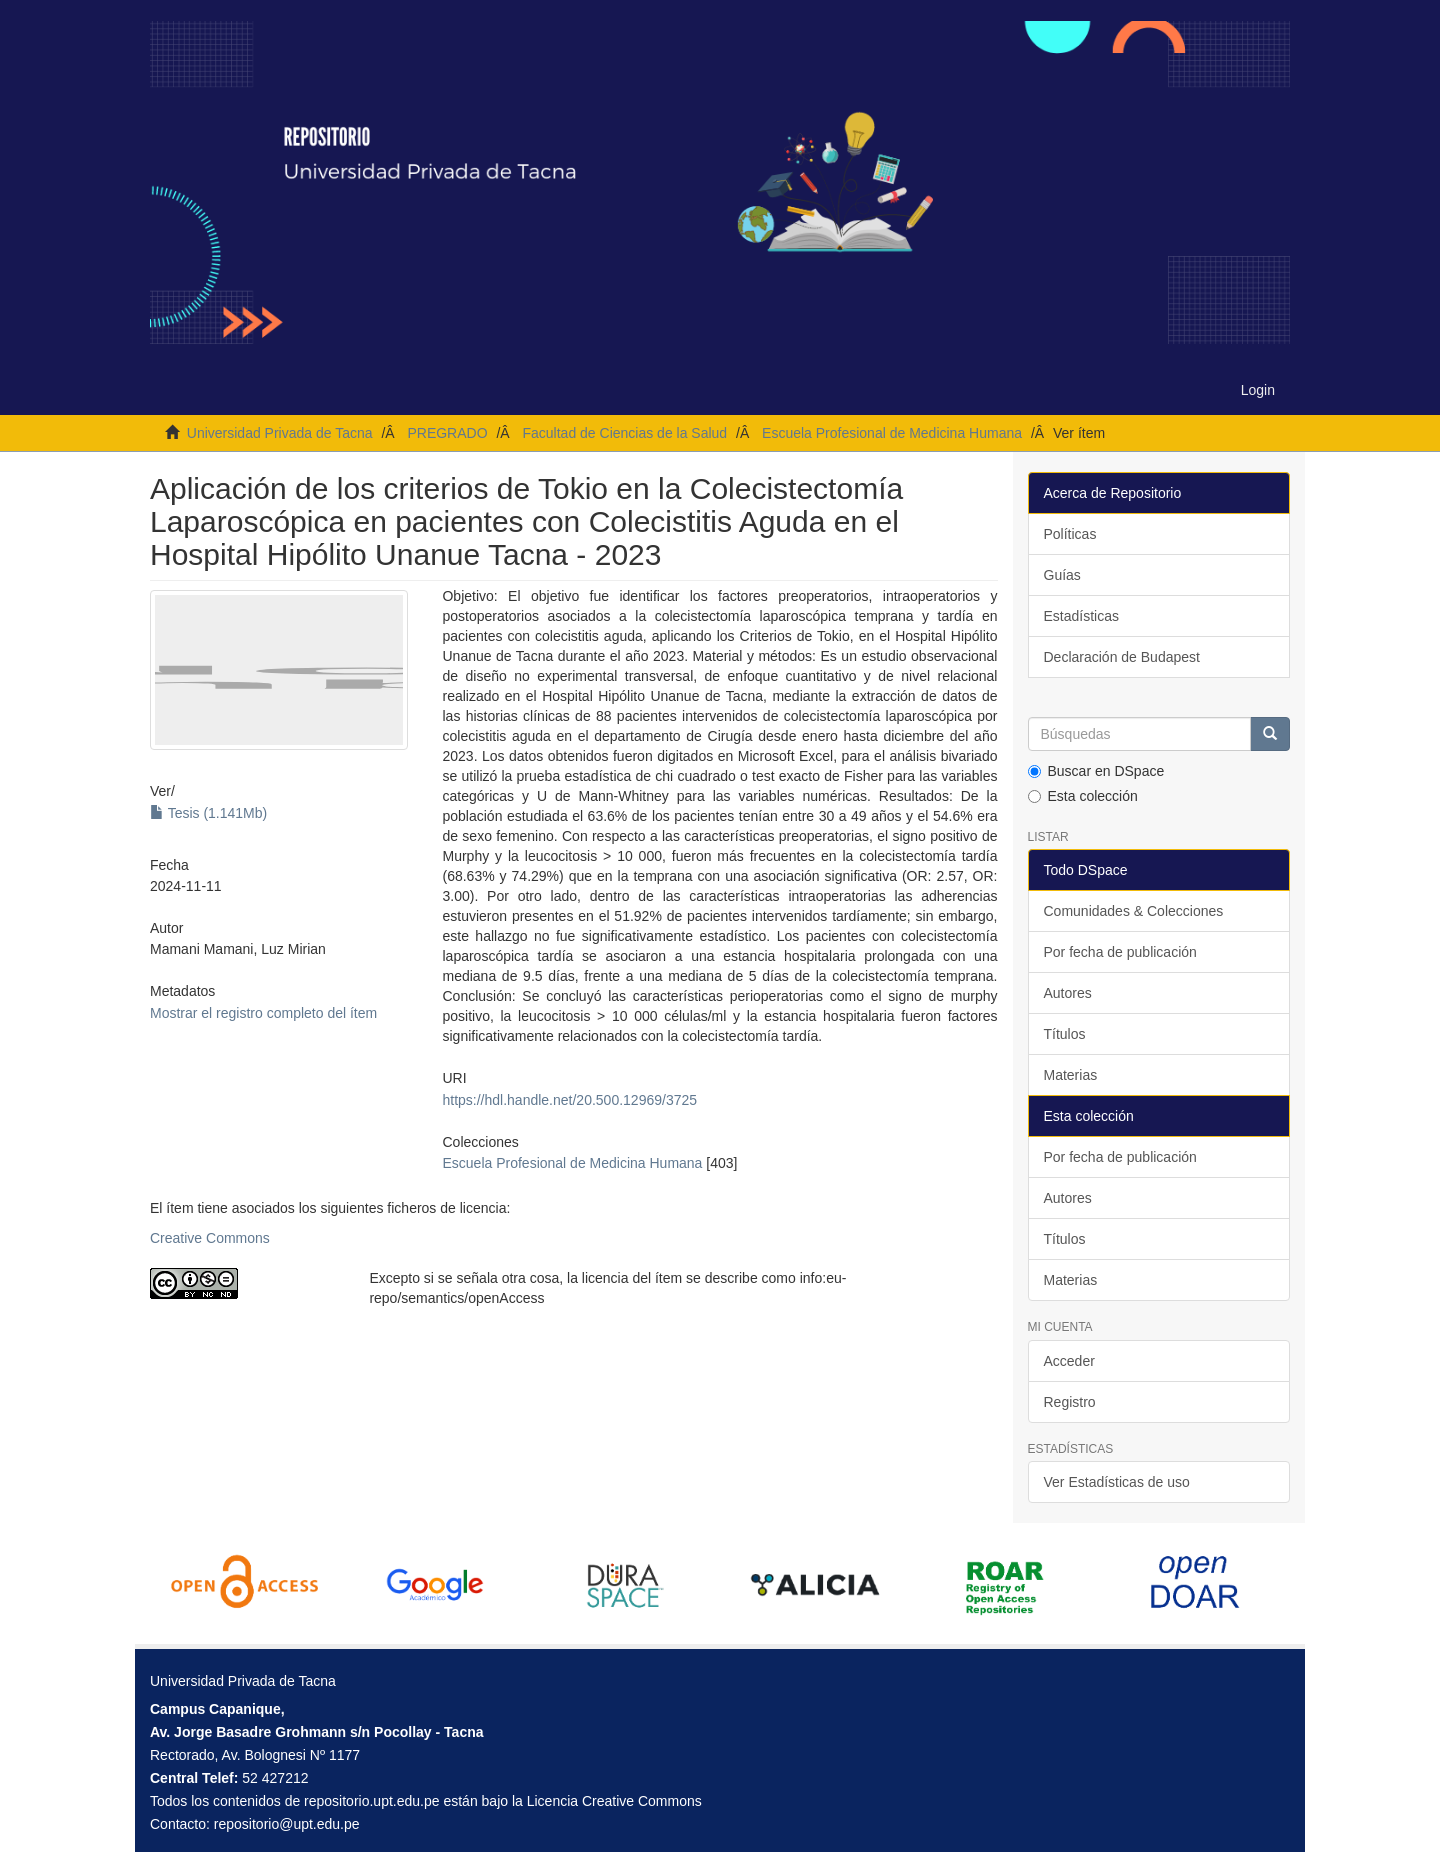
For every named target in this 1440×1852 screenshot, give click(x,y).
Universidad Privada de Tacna (280, 433)
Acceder (1069, 1361)
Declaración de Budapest (1122, 657)
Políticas (1070, 534)
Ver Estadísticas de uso (1117, 1482)
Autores (1068, 993)
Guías (1062, 575)
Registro (1070, 1402)
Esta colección (1083, 796)
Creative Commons (210, 1238)
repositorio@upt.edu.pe (287, 1824)
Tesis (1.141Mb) (208, 813)
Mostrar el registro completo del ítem (263, 1013)
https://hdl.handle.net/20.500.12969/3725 (569, 1100)
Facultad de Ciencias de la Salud (624, 433)
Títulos (1065, 1034)
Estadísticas (1081, 616)
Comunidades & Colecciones (1134, 911)
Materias (1071, 1075)
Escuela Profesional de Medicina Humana (892, 433)
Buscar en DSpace (1096, 771)
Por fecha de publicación (1120, 952)
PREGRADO (447, 433)
